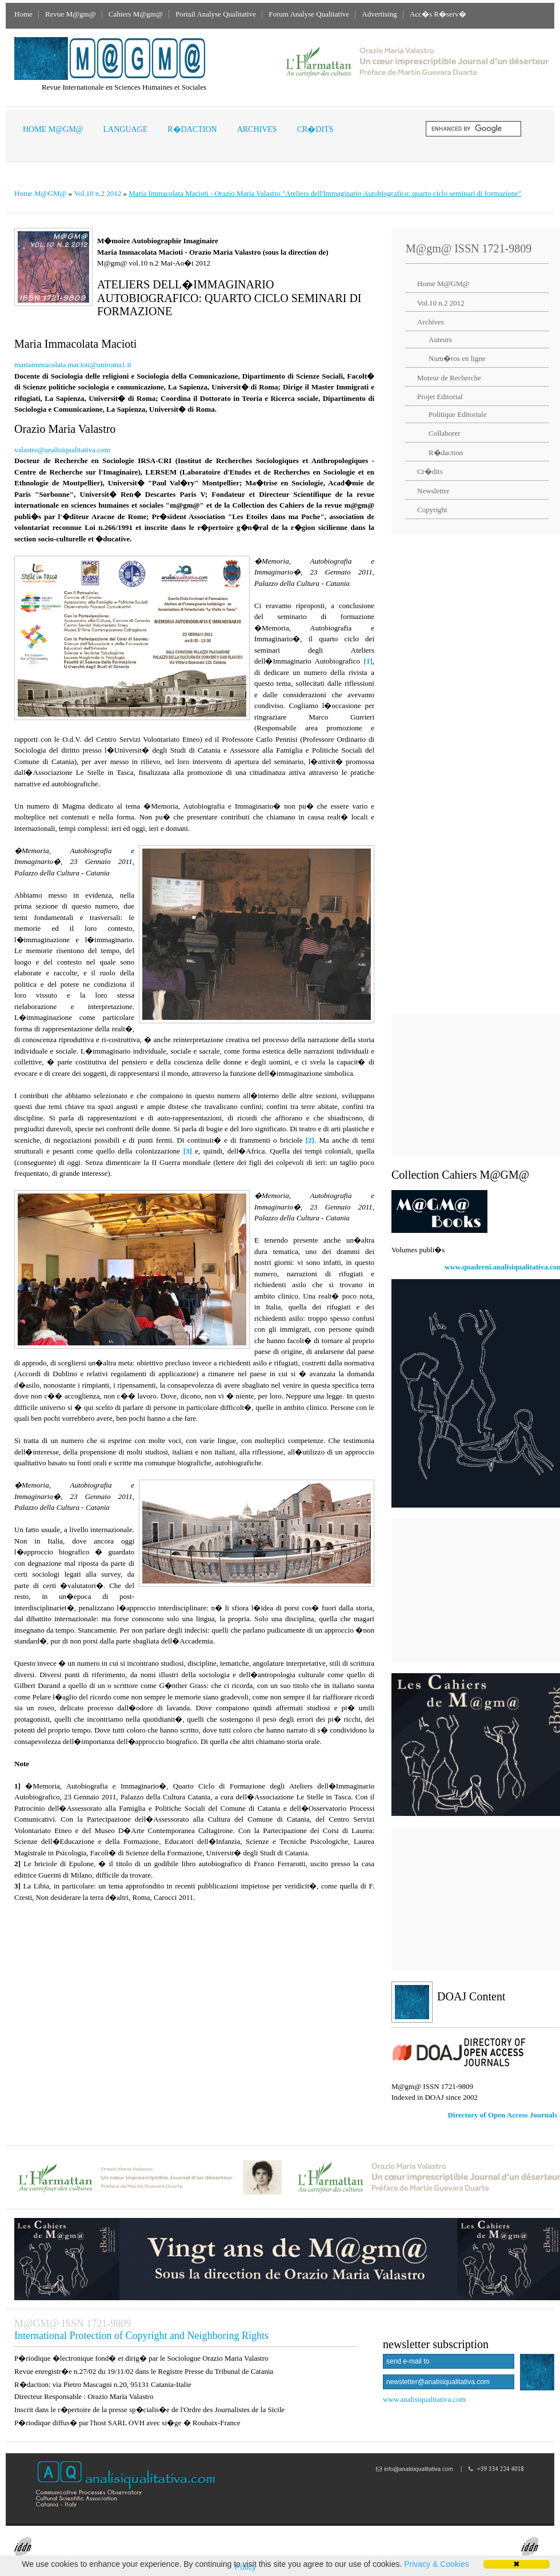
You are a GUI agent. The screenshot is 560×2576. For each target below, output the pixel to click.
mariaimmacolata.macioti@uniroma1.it (72, 364)
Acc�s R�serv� (438, 14)
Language (125, 129)
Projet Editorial (440, 396)
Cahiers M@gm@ (136, 14)
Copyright (432, 509)
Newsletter (433, 491)
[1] (368, 661)
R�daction (192, 129)
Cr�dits (315, 129)
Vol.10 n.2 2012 (97, 193)
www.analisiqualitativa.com (424, 2399)
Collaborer (445, 433)
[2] (310, 1140)
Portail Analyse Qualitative (215, 14)
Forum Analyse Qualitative (309, 14)
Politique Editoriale (457, 414)
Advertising (379, 14)
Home (23, 14)
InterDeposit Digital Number (57, 2551)
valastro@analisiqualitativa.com (62, 449)
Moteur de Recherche (449, 377)
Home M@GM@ (53, 129)
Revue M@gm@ (70, 14)
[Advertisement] (472, 1085)
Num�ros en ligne (457, 358)
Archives (257, 129)
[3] (187, 1151)
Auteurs (440, 339)
